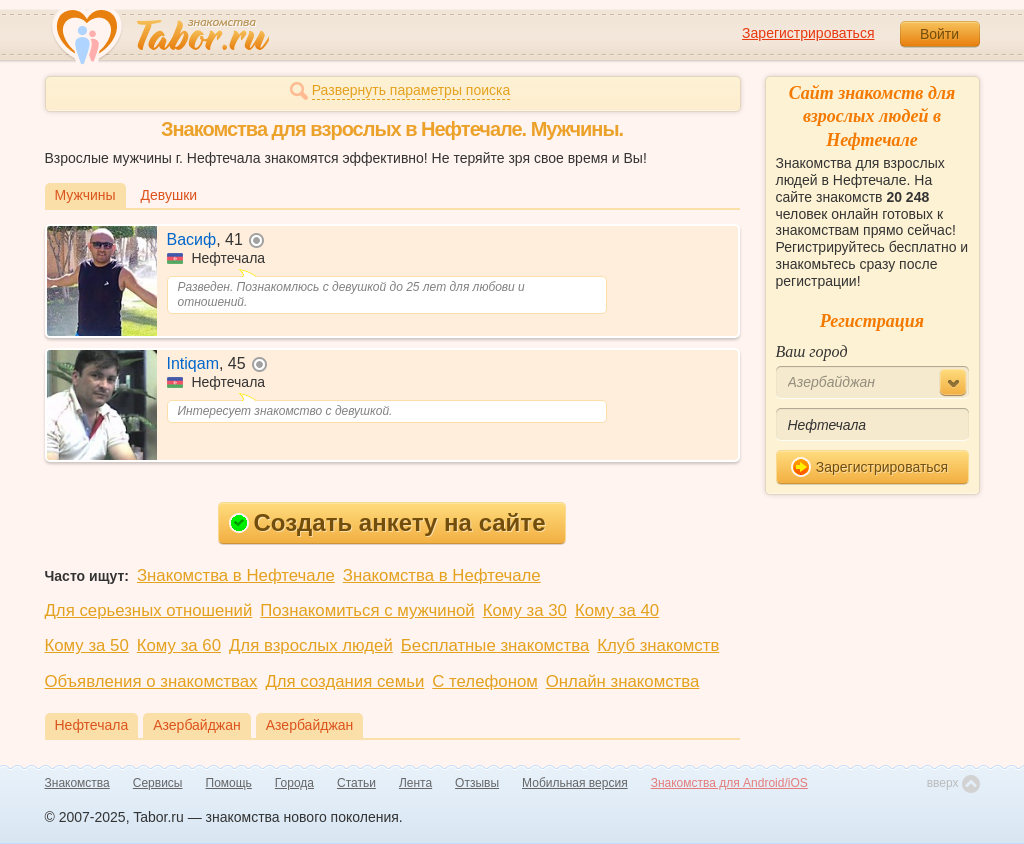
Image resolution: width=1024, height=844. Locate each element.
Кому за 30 (525, 610)
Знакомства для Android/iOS (729, 783)
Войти (939, 34)
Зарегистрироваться (808, 33)
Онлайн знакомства (623, 681)
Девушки (169, 195)
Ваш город (812, 351)
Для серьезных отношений (149, 610)
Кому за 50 (87, 645)
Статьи (356, 783)
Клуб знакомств (658, 645)
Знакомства (77, 783)
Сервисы (158, 783)
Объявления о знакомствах (151, 681)
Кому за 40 (617, 610)
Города (294, 783)
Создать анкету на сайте (387, 522)
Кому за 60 (179, 645)
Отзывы (477, 783)
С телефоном (484, 681)
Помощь (229, 783)
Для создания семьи (344, 681)
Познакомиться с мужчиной (367, 610)
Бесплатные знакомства (495, 645)
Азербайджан (197, 725)
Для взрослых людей (311, 645)
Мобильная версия (575, 783)
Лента (415, 783)
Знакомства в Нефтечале (236, 575)
